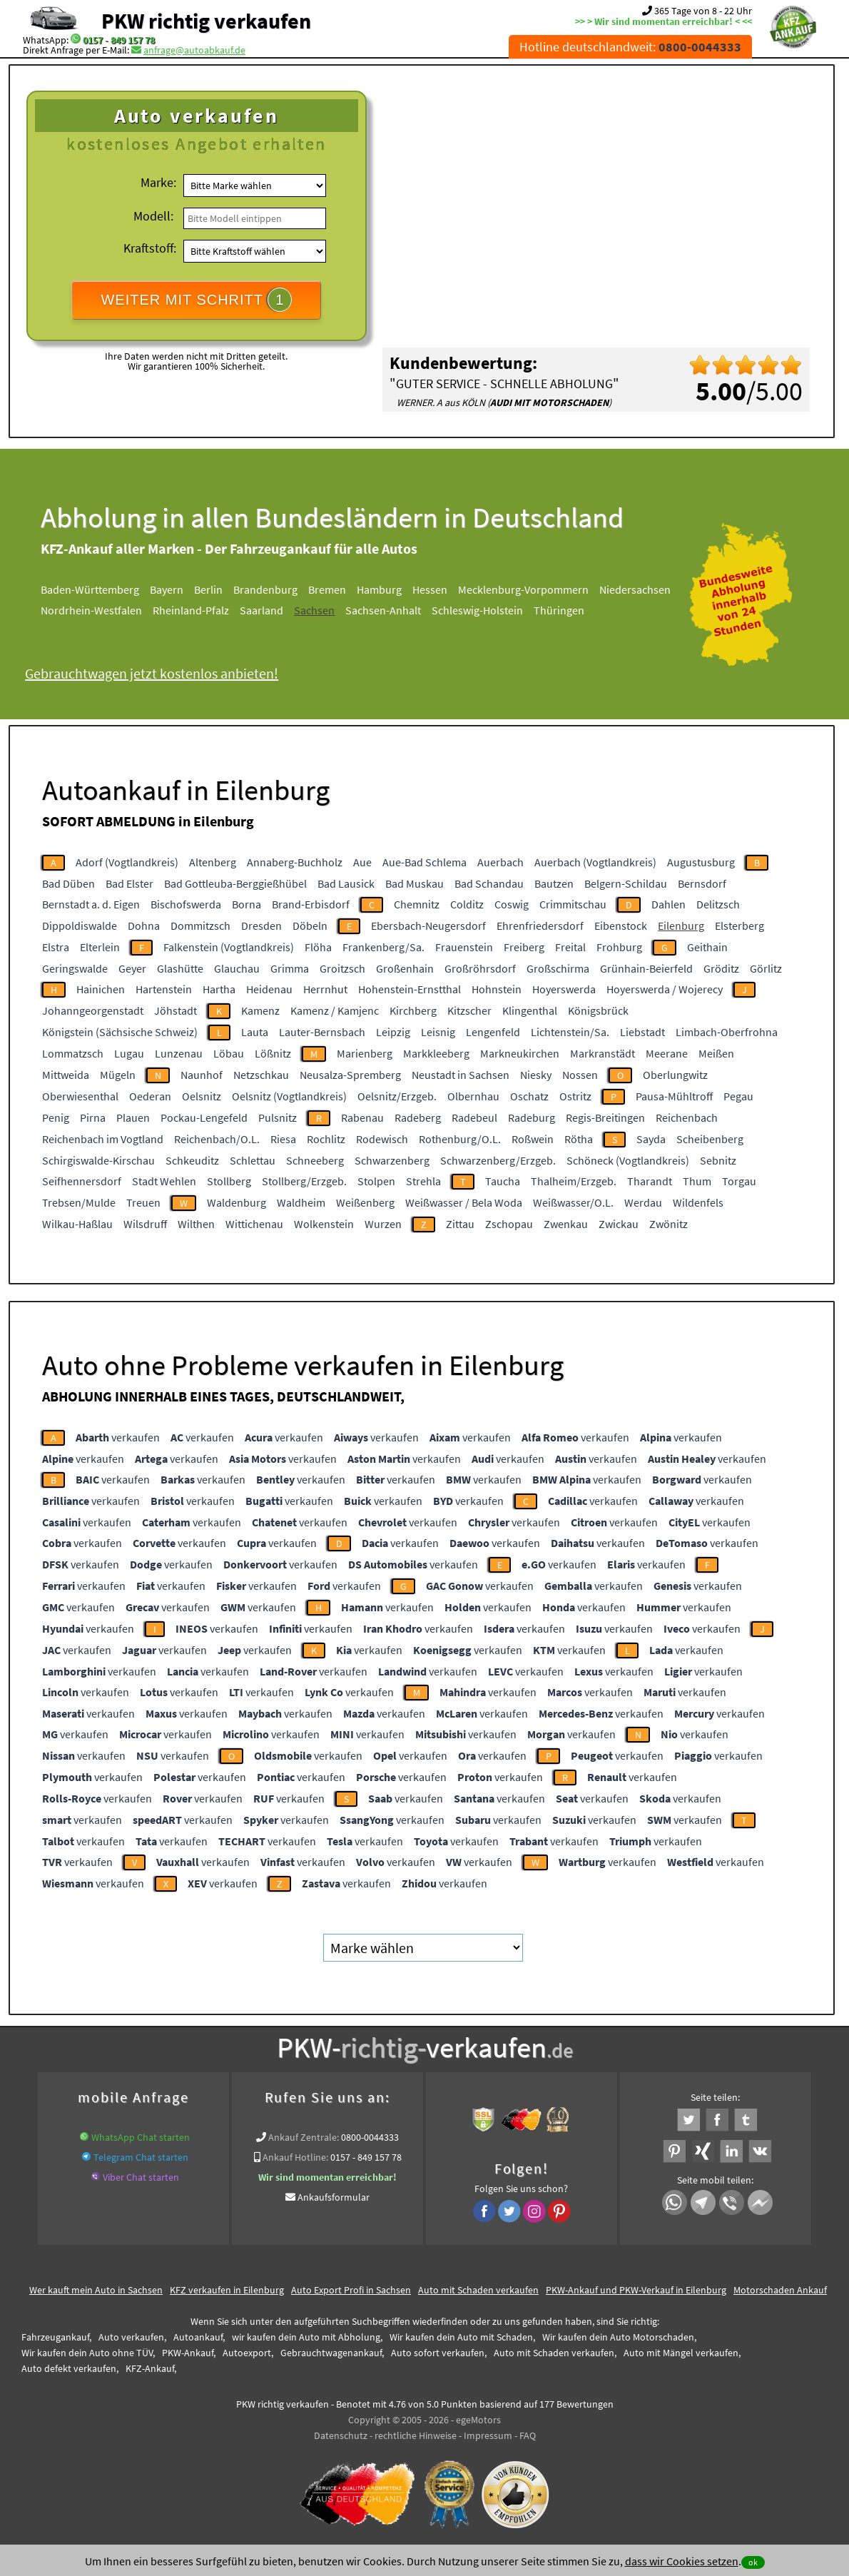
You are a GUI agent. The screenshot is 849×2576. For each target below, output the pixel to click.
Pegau (738, 1096)
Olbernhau (473, 1096)
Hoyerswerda (564, 989)
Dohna (144, 925)
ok (753, 2562)
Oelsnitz (201, 1096)
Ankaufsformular (334, 2197)
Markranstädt (602, 1053)
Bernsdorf (702, 883)
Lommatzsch (72, 1053)
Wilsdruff (145, 1224)
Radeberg (418, 1117)
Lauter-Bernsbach (322, 1032)
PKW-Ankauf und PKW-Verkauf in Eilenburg (636, 2289)
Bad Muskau (414, 883)
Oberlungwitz (675, 1075)
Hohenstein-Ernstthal (409, 989)
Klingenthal (529, 1010)
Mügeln (118, 1075)
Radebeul (474, 1117)
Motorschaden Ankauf (780, 2289)
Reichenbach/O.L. (217, 1139)
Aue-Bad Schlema (424, 862)
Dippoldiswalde (79, 925)
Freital (570, 947)
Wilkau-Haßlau (77, 1224)
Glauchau (237, 968)
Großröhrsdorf (480, 968)
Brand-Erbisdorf (311, 904)
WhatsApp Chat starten (140, 2137)
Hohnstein (497, 989)
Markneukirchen (519, 1053)
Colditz (467, 904)
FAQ (527, 2435)
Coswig (511, 904)
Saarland (261, 610)
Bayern (166, 589)
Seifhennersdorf (81, 1181)
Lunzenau (179, 1053)
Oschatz (529, 1096)
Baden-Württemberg (90, 589)
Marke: (158, 182)
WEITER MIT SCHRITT (196, 300)
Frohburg (619, 947)
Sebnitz (718, 1160)
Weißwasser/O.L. (573, 1202)
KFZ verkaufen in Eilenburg (227, 2289)
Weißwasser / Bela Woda (463, 1202)
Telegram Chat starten (140, 2157)
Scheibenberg (709, 1139)
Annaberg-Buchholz (294, 862)
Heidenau (269, 989)
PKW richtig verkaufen (206, 20)
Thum (697, 1181)
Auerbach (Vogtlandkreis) (595, 862)
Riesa (283, 1139)
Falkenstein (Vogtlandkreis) (228, 947)
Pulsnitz (277, 1117)
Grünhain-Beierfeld (646, 968)
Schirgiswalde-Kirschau (98, 1160)
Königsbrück (598, 1010)
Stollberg (229, 1181)
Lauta (254, 1032)
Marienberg (364, 1053)
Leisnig (438, 1032)
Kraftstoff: (149, 248)
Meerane (667, 1053)
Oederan (150, 1096)
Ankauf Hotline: (295, 2157)
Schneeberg (315, 1160)
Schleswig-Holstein (477, 610)
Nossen (580, 1075)
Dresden (261, 925)
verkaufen (118, 1437)
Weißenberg (365, 1202)
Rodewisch (382, 1139)
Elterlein (100, 947)
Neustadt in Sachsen (460, 1075)
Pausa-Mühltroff (674, 1096)
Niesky (535, 1075)
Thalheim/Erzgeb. (573, 1181)
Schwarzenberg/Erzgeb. (498, 1160)
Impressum (488, 2435)
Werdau (643, 1202)
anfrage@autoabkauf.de (194, 50)
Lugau (129, 1053)
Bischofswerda (186, 904)
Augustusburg (701, 862)
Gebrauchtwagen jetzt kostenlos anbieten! (151, 673)
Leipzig (393, 1032)
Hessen (429, 589)
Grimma (289, 968)
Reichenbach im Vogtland (102, 1139)
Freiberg (524, 947)
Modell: (153, 216)
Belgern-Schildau (625, 883)
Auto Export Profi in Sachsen (351, 2289)
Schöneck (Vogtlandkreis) (627, 1160)
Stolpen (376, 1181)
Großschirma (558, 968)
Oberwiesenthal (80, 1096)
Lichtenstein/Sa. (570, 1032)
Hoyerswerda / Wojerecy (664, 989)
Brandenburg (265, 589)
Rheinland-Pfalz (191, 610)
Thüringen (559, 610)
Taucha (502, 1181)
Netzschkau (261, 1075)
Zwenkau (566, 1224)
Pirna (93, 1117)
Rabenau (362, 1117)
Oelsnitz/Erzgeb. (397, 1096)
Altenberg (212, 862)
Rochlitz (326, 1139)
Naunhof (202, 1075)
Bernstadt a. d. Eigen (91, 904)
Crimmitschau (572, 904)
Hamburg (379, 589)
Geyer (132, 968)
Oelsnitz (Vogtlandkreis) (289, 1096)
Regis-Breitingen (605, 1117)
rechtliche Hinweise (416, 2435)
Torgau (739, 1181)
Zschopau (509, 1224)
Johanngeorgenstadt (92, 1010)
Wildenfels (698, 1202)
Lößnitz (273, 1053)
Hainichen (100, 989)
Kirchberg (413, 1010)
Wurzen (383, 1224)
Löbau (228, 1053)
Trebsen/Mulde (79, 1202)
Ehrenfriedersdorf (540, 925)
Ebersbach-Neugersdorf (428, 925)
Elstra (55, 947)
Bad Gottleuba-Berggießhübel (235, 883)
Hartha (219, 989)
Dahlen (668, 904)
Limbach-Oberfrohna (727, 1032)
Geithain (707, 947)
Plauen (133, 1117)
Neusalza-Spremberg (350, 1075)
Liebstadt (642, 1032)
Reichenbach (687, 1117)
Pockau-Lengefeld (204, 1117)
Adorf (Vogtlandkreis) (127, 862)
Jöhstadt (175, 1010)
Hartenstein (164, 989)
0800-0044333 (370, 2137)
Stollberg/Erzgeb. (304, 1181)
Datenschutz (340, 2435)
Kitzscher (469, 1010)
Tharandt (649, 1181)
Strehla (423, 1181)
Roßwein (533, 1139)
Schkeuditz (192, 1160)
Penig (55, 1117)
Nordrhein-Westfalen (91, 610)
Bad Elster (129, 883)
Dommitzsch (200, 925)
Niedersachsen (635, 589)
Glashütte (180, 968)
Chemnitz (416, 904)
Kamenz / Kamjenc (334, 1010)
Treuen (143, 1202)
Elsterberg (739, 925)
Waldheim (301, 1202)
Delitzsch (718, 904)
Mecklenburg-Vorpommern (523, 589)
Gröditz (721, 968)
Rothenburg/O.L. (460, 1139)
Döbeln (310, 925)
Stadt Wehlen (164, 1181)
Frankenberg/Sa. (383, 947)
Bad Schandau (489, 883)
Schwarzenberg (392, 1160)
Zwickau (619, 1224)
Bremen (327, 589)
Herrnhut (325, 989)
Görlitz (766, 968)
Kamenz (260, 1010)
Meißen (716, 1053)
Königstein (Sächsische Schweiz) (120, 1032)
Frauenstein (464, 947)
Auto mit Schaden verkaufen (478, 2289)
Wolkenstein (324, 1224)
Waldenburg (236, 1202)
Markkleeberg (436, 1053)
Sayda (651, 1139)
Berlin (208, 589)
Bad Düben (68, 883)
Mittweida (65, 1075)
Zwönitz (668, 1224)
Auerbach (500, 862)
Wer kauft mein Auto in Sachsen (96, 2289)
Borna (246, 904)
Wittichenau (254, 1224)
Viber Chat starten (141, 2177)
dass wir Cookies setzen (681, 2561)
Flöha (318, 947)
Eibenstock (620, 925)
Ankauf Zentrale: (303, 2137)
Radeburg (531, 1117)
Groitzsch (342, 968)
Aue (362, 862)
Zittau (460, 1224)
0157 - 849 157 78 (119, 40)
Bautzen (554, 883)
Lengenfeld (493, 1032)
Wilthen (196, 1224)
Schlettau (252, 1160)
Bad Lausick (346, 883)
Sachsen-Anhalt (383, 610)
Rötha (578, 1139)
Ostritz (575, 1096)
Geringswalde (75, 968)
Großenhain (405, 968)
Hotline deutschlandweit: (630, 47)
